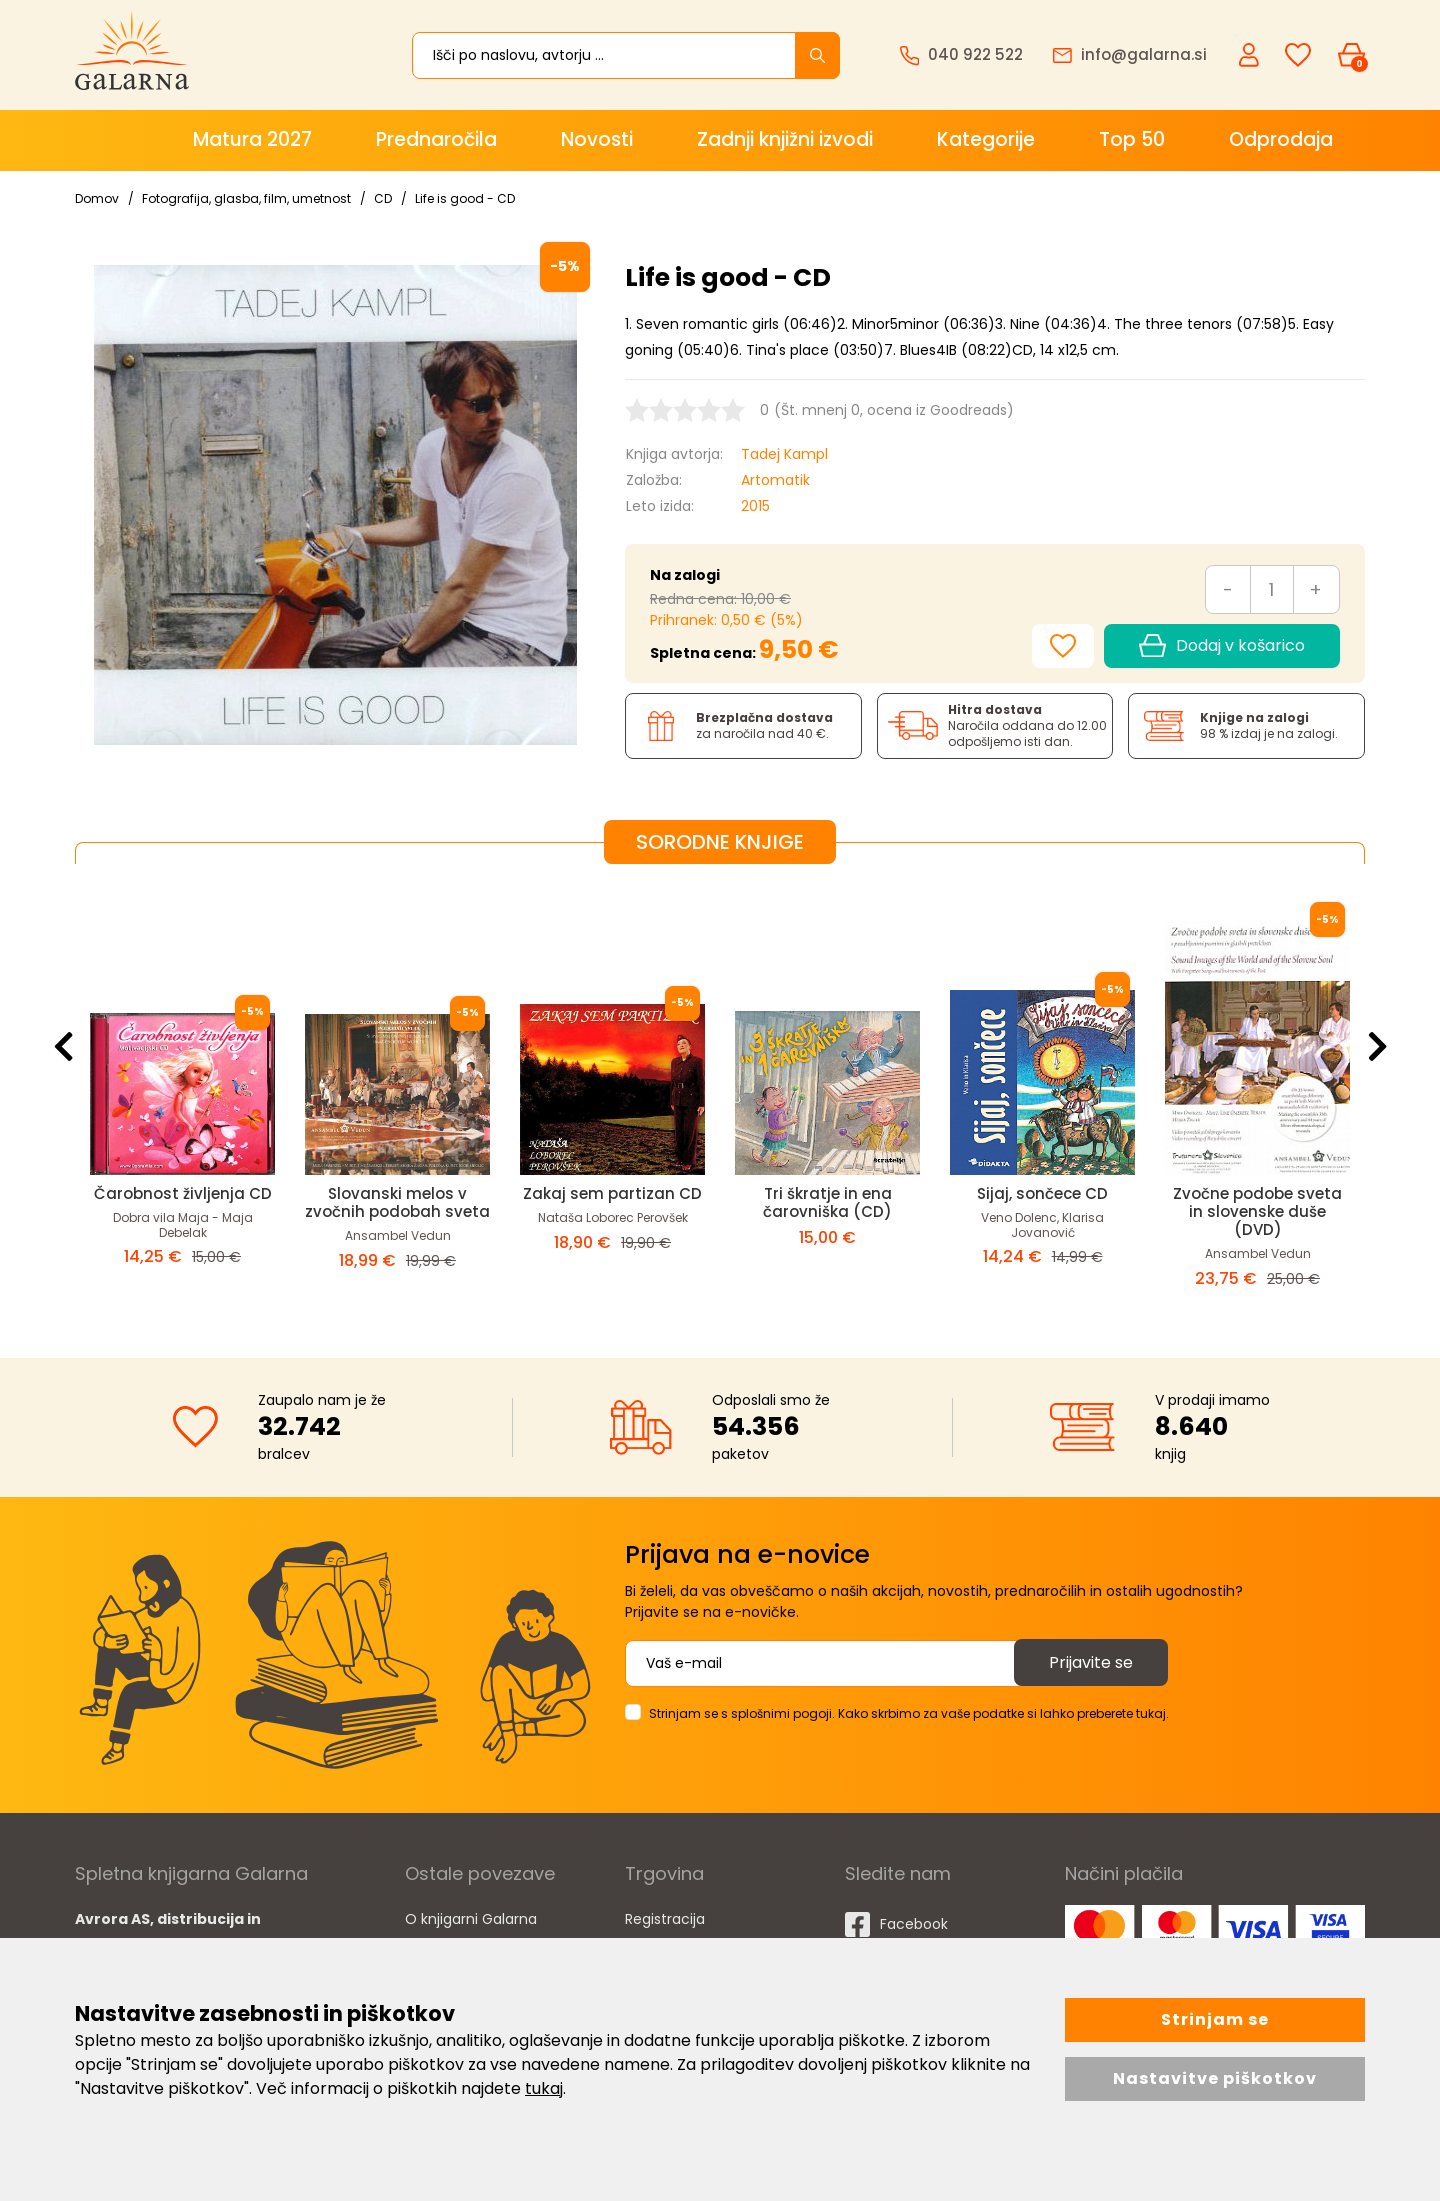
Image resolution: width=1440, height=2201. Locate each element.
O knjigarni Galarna (471, 1919)
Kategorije (986, 139)
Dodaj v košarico (1222, 646)
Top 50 (1132, 139)
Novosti (597, 139)
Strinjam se (1215, 2019)
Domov (97, 198)
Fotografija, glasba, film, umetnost (246, 198)
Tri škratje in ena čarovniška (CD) (827, 1202)
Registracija (665, 1919)
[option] (182, 1095)
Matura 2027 (252, 139)
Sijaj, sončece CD (1042, 1193)
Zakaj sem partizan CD (612, 1193)
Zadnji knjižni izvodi (785, 139)
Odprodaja (1281, 139)
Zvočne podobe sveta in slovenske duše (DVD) (1257, 1211)
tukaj (544, 2088)
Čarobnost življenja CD (183, 1193)
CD (383, 198)
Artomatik (775, 480)
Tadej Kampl (784, 454)
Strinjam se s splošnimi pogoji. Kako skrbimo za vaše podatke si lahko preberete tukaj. (909, 1713)
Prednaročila (436, 139)
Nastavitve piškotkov (1215, 2078)
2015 (755, 506)
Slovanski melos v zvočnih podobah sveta (397, 1202)
